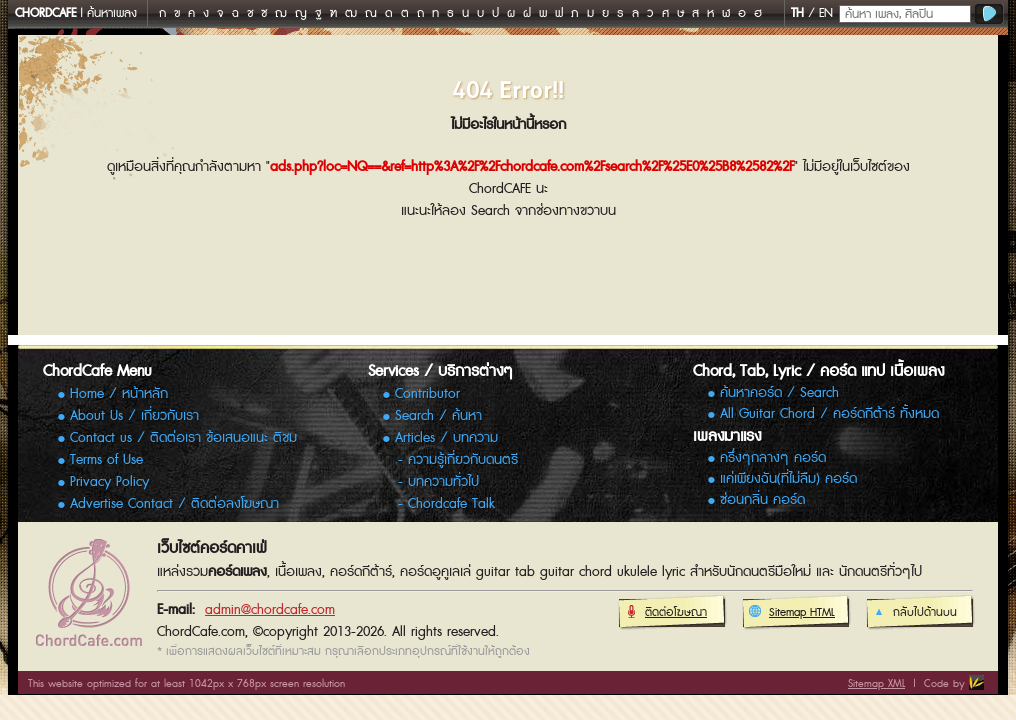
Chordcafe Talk (451, 504)
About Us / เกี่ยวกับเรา (134, 416)
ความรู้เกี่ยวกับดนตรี (463, 460)
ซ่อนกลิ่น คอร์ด (762, 500)
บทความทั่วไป (443, 482)
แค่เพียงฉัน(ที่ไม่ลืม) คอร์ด (788, 479)
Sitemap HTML (791, 613)
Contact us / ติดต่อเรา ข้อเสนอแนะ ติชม (183, 438)
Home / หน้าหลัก (119, 394)
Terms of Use (106, 460)
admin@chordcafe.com (270, 610)
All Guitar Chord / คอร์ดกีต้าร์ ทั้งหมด (829, 414)
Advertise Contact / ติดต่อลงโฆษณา (174, 504)
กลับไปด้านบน (914, 613)
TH (797, 13)
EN (826, 13)
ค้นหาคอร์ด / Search (779, 393)
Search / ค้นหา (438, 416)
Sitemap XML (876, 683)
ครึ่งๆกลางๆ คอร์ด (773, 458)
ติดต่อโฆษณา (665, 613)
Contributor (427, 394)
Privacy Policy (109, 482)
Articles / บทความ (446, 438)
